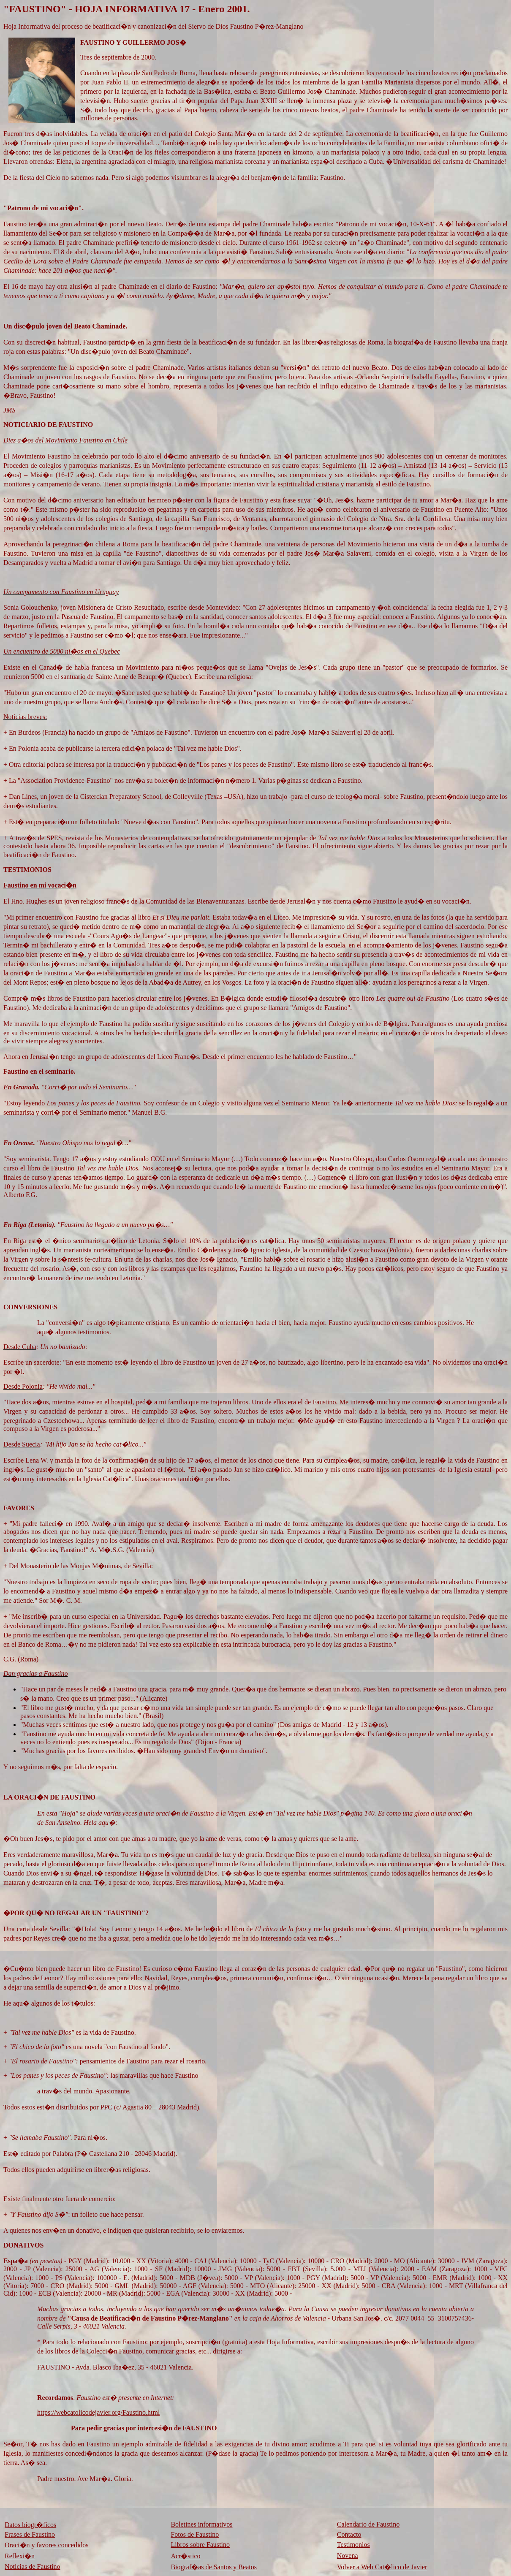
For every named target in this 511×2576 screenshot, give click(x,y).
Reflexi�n (20, 2556)
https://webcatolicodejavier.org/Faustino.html (98, 2412)
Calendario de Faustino (368, 2524)
